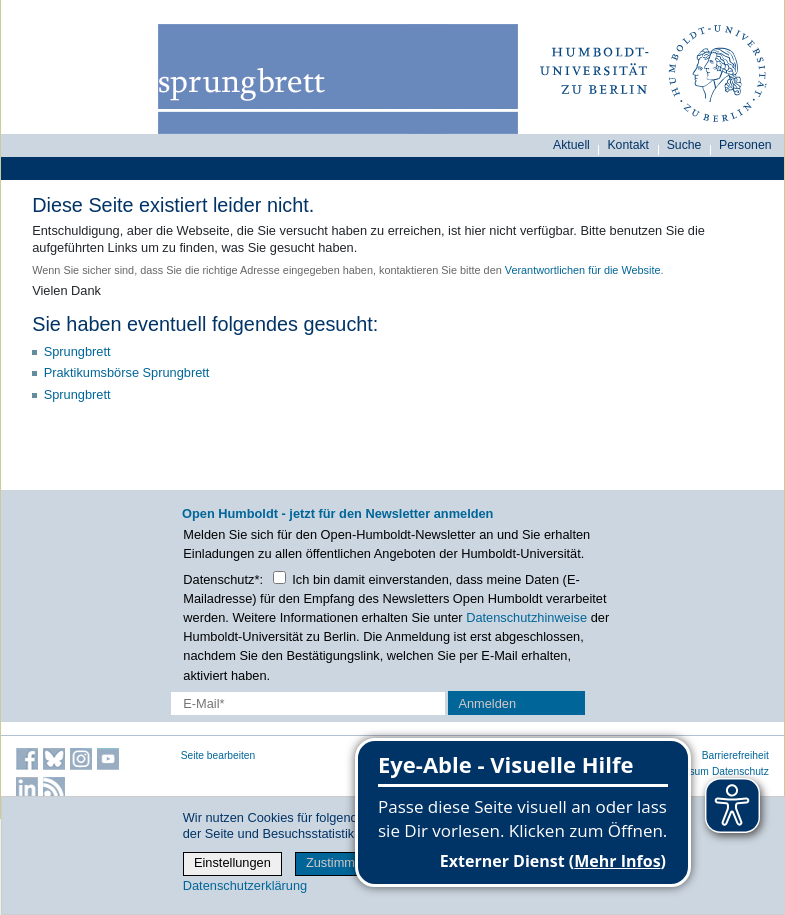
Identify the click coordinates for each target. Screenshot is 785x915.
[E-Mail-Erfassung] (308, 703)
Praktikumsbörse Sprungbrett (127, 372)
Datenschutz (740, 771)
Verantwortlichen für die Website (583, 270)
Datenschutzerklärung (245, 885)
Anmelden (487, 703)
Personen (745, 145)
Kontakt (628, 145)
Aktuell (571, 145)
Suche (684, 145)
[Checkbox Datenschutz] (279, 577)
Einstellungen (232, 862)
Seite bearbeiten (218, 755)
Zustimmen (337, 862)
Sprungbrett (77, 351)
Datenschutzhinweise (526, 617)
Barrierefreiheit (735, 755)
